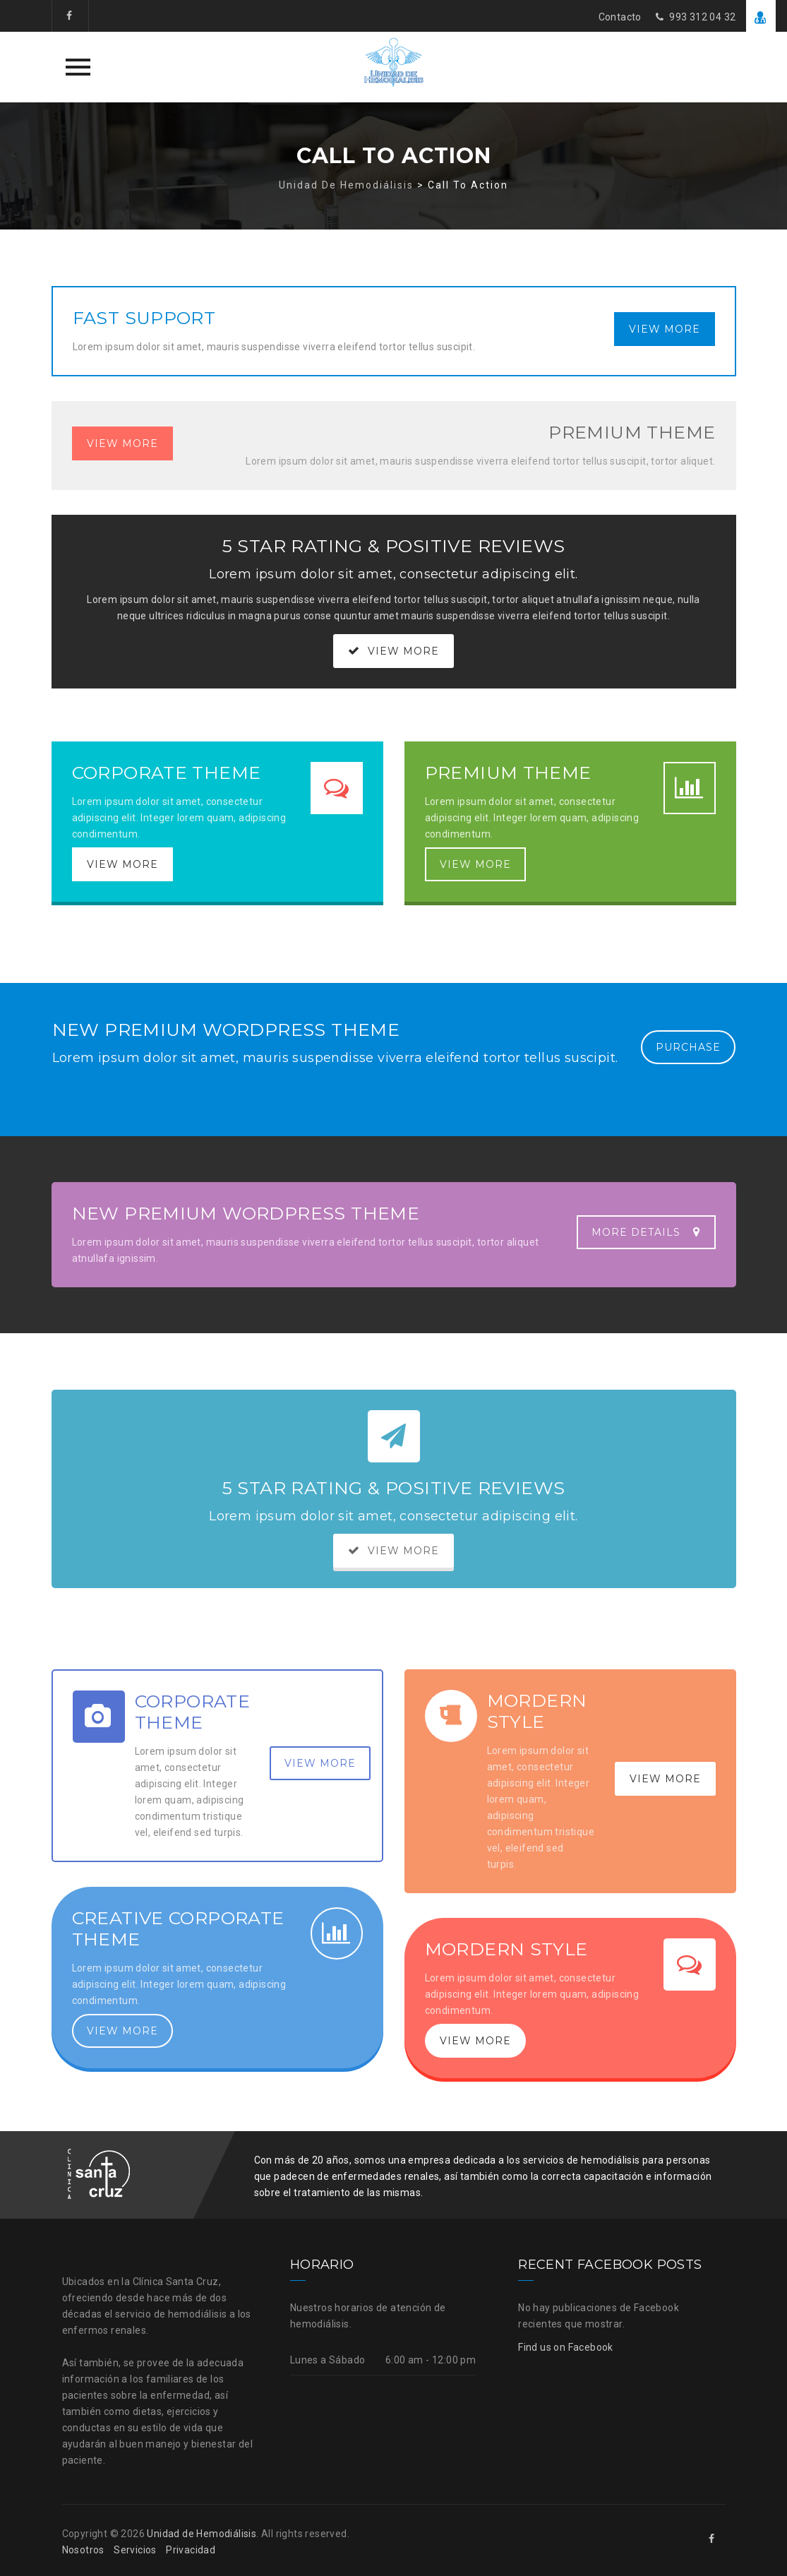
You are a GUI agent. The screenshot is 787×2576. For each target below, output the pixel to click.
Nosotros (83, 2550)
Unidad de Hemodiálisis (201, 2533)
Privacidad (190, 2550)
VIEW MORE (664, 329)
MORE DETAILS (645, 1232)
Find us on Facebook (565, 2347)
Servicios (135, 2550)
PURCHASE (688, 1047)
